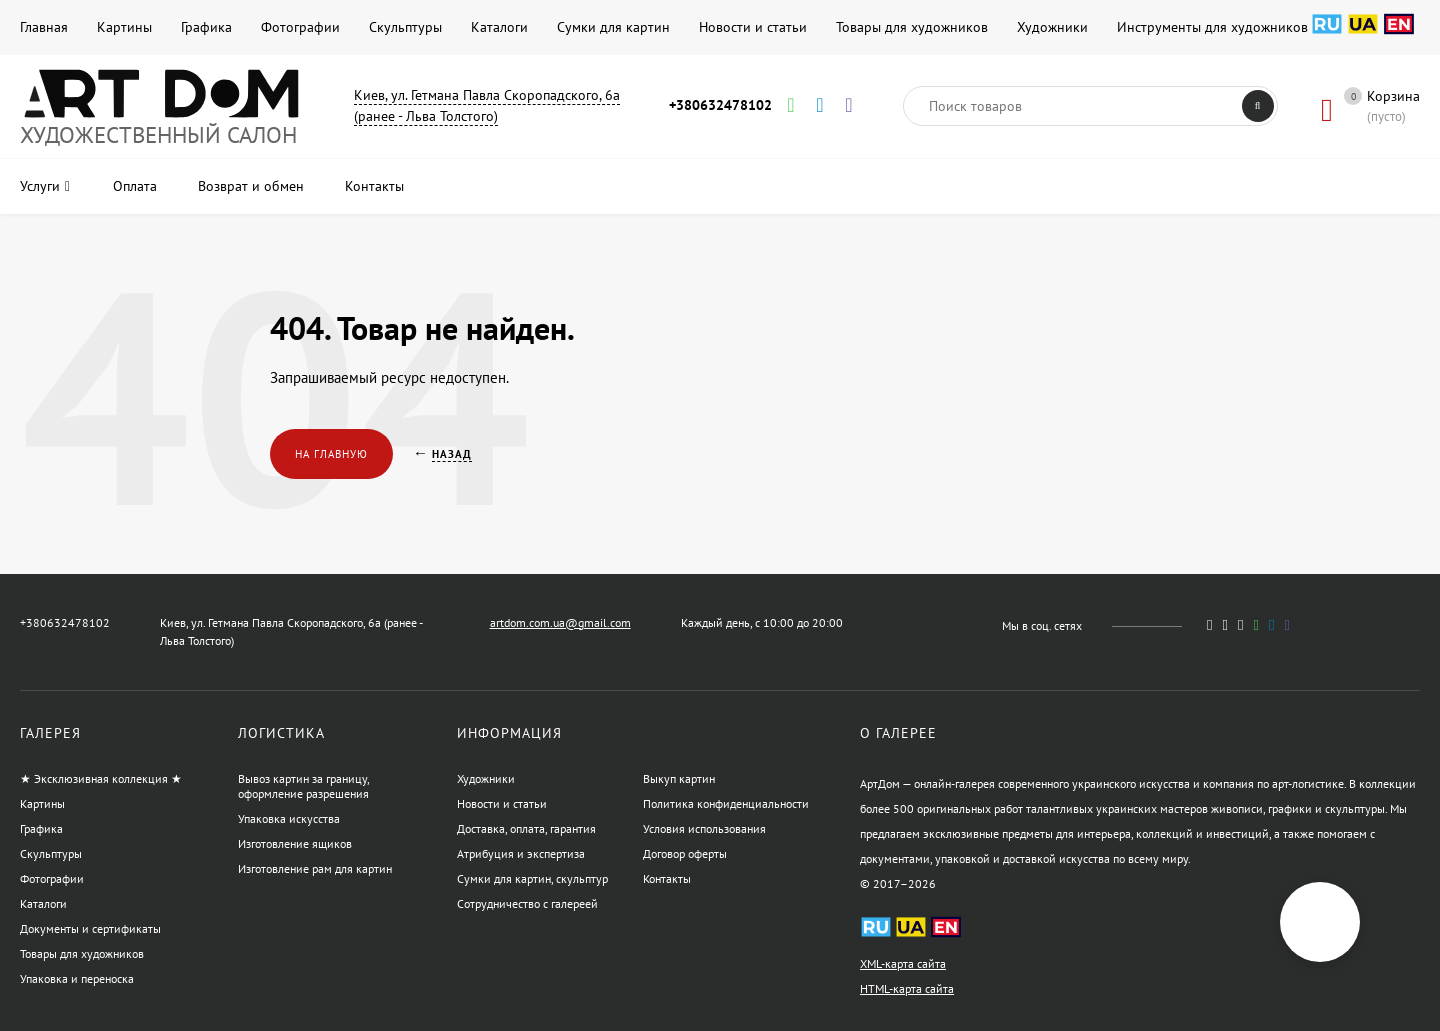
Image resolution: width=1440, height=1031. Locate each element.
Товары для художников (912, 27)
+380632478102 (720, 105)
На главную (331, 454)
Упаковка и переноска (77, 978)
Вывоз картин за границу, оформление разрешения (303, 786)
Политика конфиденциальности (726, 803)
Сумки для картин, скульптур (532, 878)
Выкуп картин (679, 778)
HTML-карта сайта (907, 988)
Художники (1052, 27)
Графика (206, 27)
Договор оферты (685, 853)
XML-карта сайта (903, 963)
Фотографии (300, 27)
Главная (44, 27)
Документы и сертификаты (90, 928)
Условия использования (704, 828)
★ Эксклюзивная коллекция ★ (101, 778)
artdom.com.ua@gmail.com (560, 622)
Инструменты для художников (1212, 27)
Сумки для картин (613, 27)
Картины (124, 27)
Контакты (667, 878)
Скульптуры (405, 27)
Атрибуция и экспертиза (521, 853)
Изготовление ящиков (295, 843)
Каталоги (499, 27)
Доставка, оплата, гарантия (526, 828)
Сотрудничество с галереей (527, 903)
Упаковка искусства (289, 818)
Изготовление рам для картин (315, 868)
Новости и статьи (753, 27)
